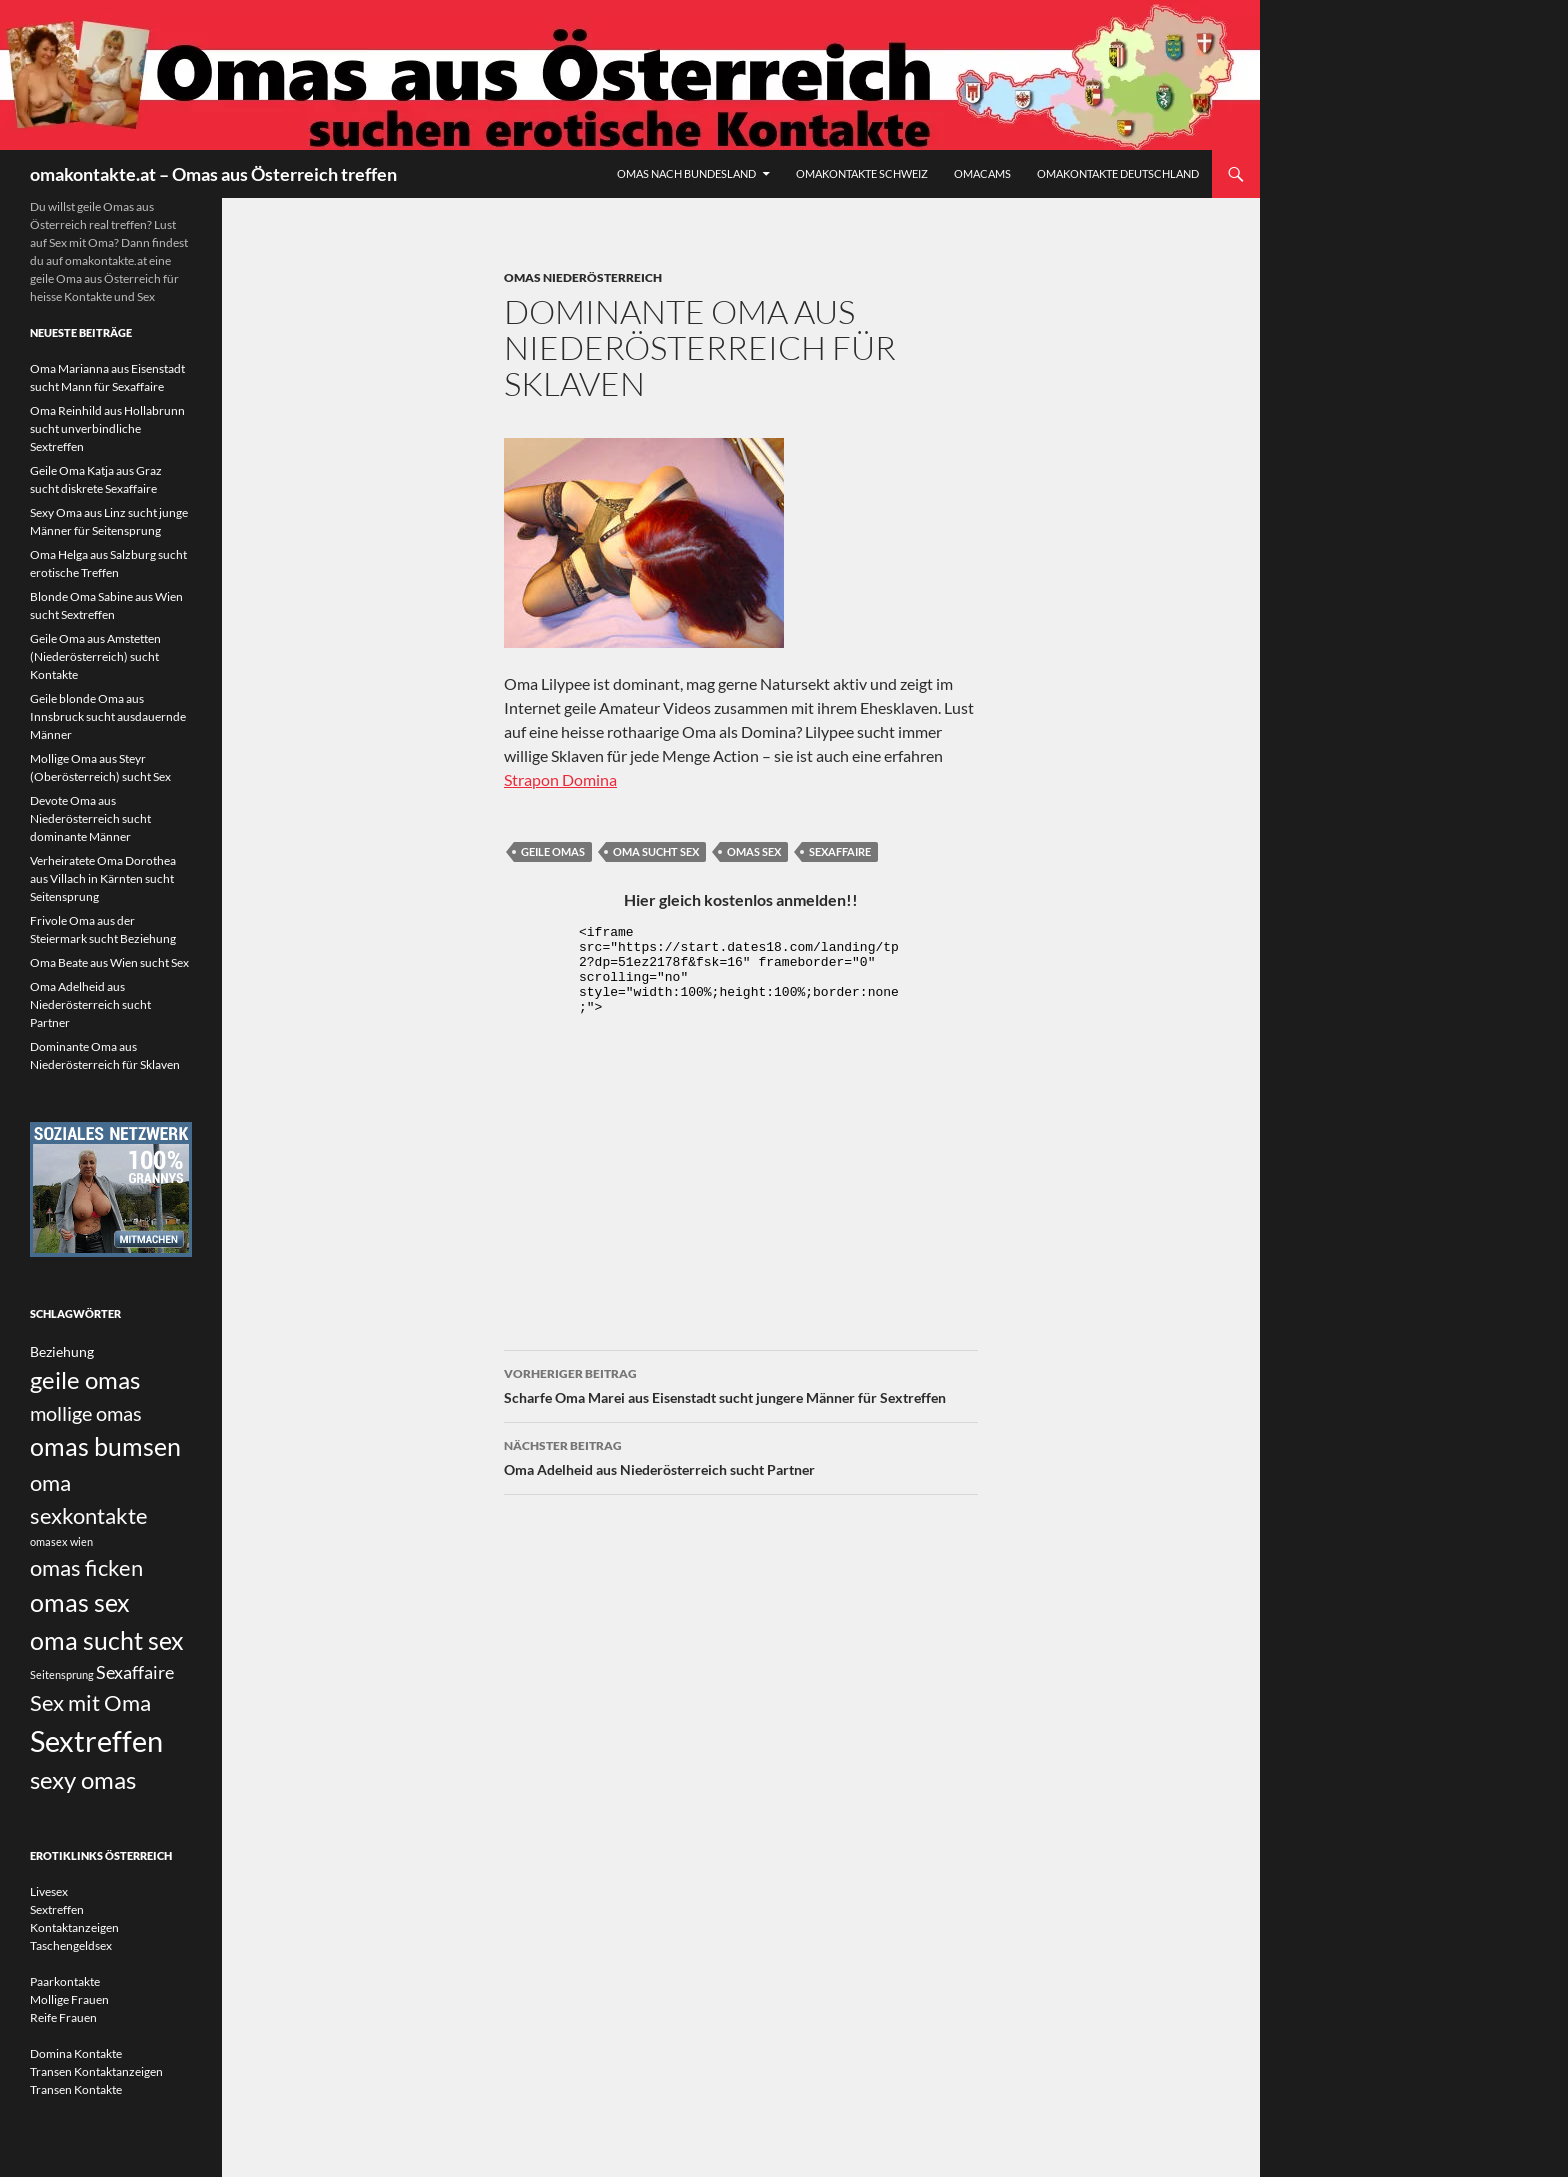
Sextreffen (57, 1909)
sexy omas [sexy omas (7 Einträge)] (83, 1780)
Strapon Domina (560, 779)
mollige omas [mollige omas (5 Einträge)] (86, 1413)
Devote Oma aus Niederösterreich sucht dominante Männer (90, 818)
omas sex (754, 851)
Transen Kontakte (76, 2089)
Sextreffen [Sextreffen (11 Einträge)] (96, 1740)
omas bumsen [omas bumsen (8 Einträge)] (105, 1446)
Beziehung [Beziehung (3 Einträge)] (62, 1351)
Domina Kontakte (76, 2053)
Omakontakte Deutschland (1118, 173)
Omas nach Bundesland (686, 173)
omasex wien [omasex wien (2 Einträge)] (61, 1541)
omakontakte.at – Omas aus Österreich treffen (213, 174)
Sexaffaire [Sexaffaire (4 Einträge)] (135, 1672)
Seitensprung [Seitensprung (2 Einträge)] (62, 1674)
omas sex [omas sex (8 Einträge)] (80, 1602)
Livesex (49, 1891)
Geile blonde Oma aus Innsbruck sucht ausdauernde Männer (108, 716)
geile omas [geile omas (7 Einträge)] (85, 1380)
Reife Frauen (63, 2017)
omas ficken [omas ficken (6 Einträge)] (86, 1567)
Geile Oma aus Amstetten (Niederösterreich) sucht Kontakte (95, 656)
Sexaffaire (840, 851)
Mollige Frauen (69, 1999)
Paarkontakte (65, 1981)
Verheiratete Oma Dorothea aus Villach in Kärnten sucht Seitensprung (103, 878)
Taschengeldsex (71, 1945)
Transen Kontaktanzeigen (96, 2071)
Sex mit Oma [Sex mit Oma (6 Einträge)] (90, 1702)
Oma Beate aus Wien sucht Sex (109, 962)
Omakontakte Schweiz (862, 173)
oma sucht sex (656, 851)
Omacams (982, 173)
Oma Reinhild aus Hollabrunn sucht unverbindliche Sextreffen (107, 428)
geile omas (553, 851)
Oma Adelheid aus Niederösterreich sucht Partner (741, 1456)
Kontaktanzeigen (74, 1927)
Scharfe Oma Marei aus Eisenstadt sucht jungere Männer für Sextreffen (741, 1384)
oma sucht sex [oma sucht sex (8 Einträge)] (107, 1640)
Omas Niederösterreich (583, 277)
